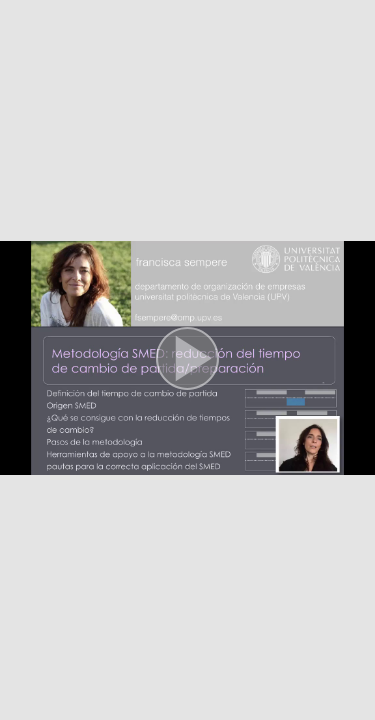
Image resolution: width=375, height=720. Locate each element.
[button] (187, 360)
